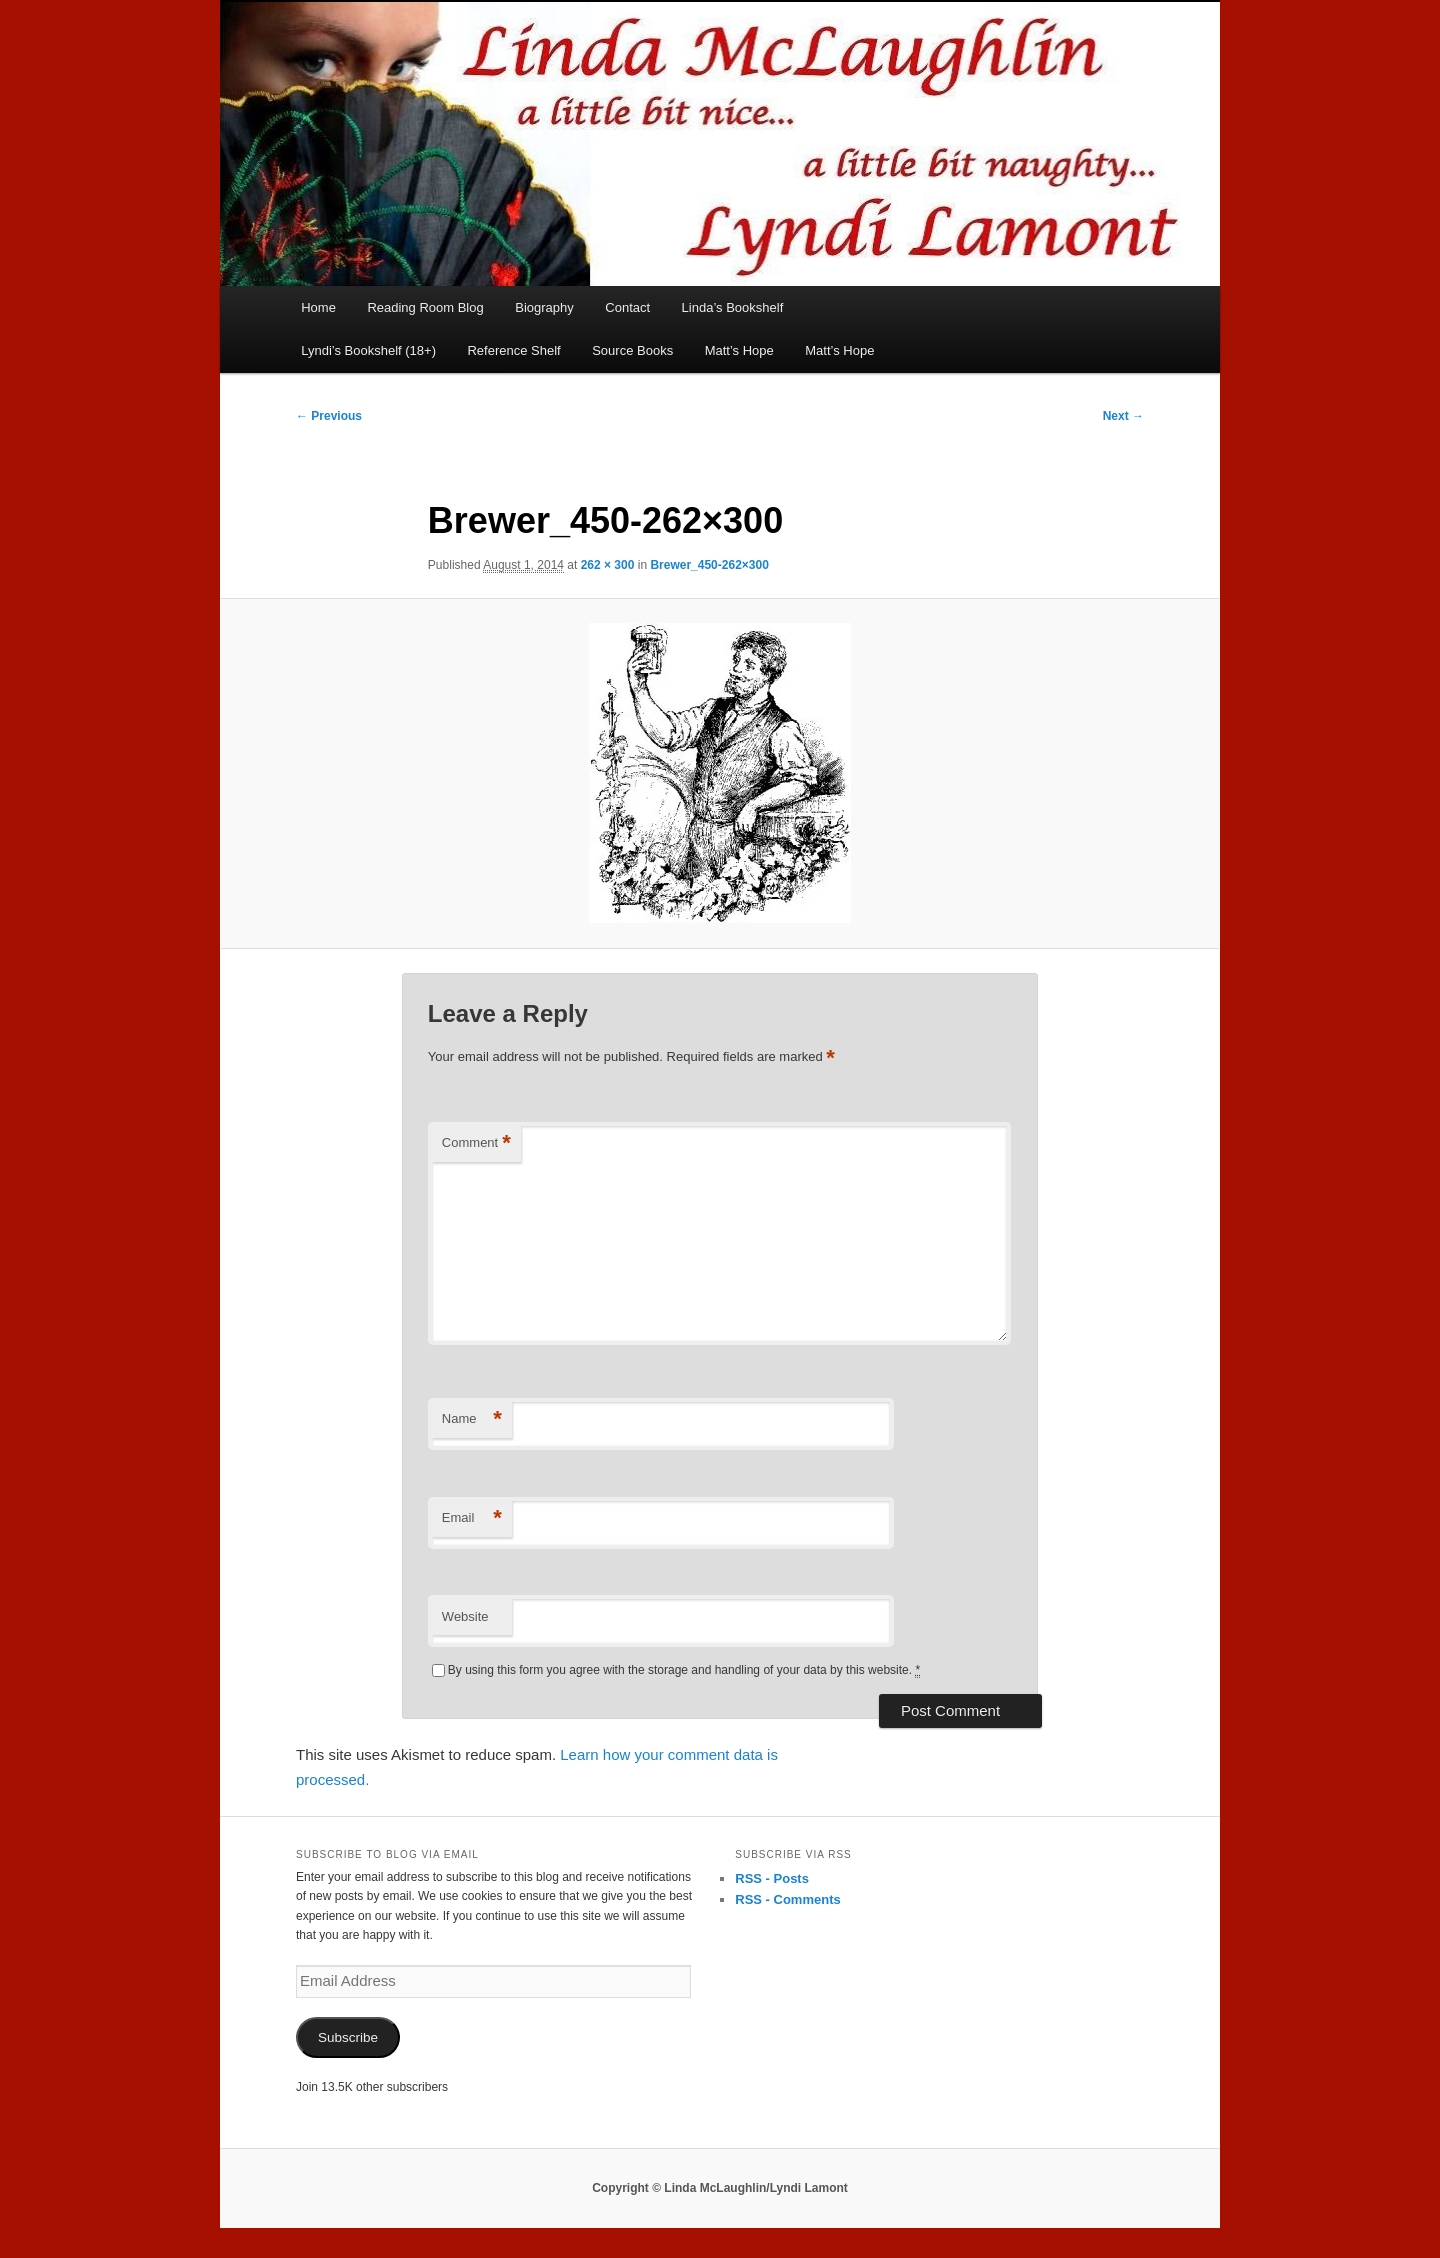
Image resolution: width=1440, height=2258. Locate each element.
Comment (476, 1143)
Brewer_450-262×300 (709, 565)
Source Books (632, 350)
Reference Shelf (513, 350)
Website (465, 1616)
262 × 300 (608, 565)
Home (318, 307)
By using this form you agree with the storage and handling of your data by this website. (684, 1670)
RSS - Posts (772, 1878)
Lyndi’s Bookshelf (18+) (368, 350)
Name (472, 1419)
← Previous (329, 416)
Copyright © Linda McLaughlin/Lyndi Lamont (720, 2188)
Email (472, 1518)
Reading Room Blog (425, 307)
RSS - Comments (787, 1899)
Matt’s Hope (739, 350)
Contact (627, 307)
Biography (544, 307)
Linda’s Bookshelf (733, 307)
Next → (1123, 416)
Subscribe (348, 2037)
